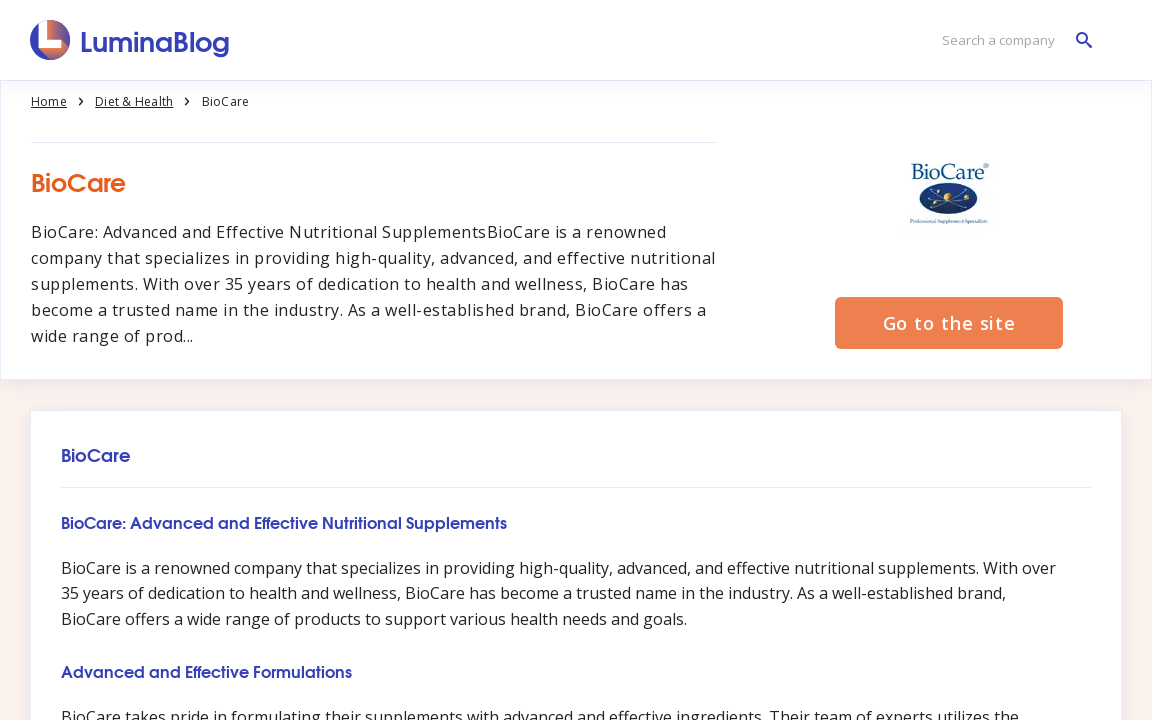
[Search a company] (1012, 40)
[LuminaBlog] (130, 40)
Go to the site (950, 323)
